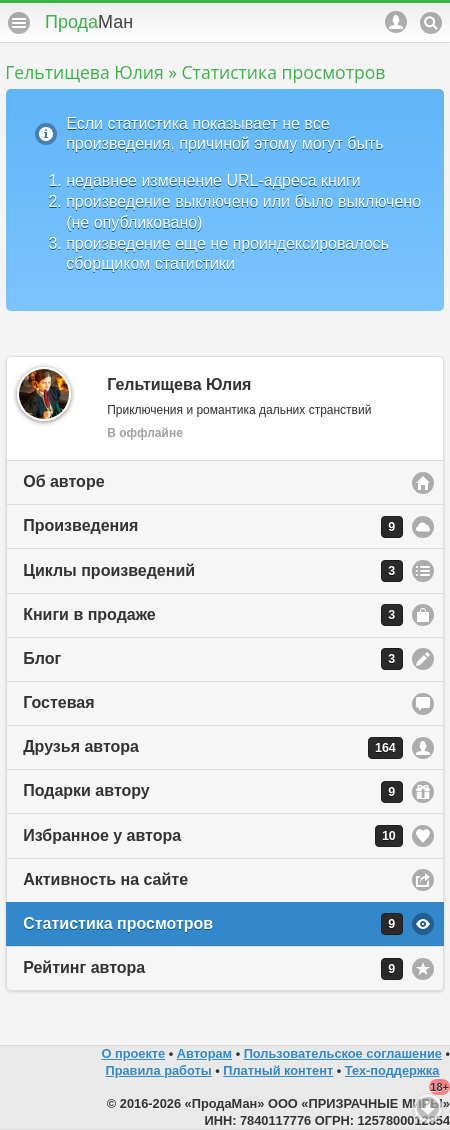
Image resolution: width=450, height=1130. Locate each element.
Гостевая (58, 702)
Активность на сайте (105, 879)
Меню (19, 23)
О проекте (133, 1053)
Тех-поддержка (392, 1070)
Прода (89, 22)
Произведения (213, 527)
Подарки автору (213, 792)
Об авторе (63, 481)
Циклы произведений (213, 571)
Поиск (431, 23)
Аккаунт (396, 22)
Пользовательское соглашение (343, 1053)
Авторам (204, 1053)
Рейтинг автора (213, 969)
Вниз (428, 1108)
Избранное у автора (213, 836)
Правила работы (158, 1070)
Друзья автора (213, 748)
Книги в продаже (213, 615)
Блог (213, 659)
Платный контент (278, 1070)
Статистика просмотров (213, 924)
